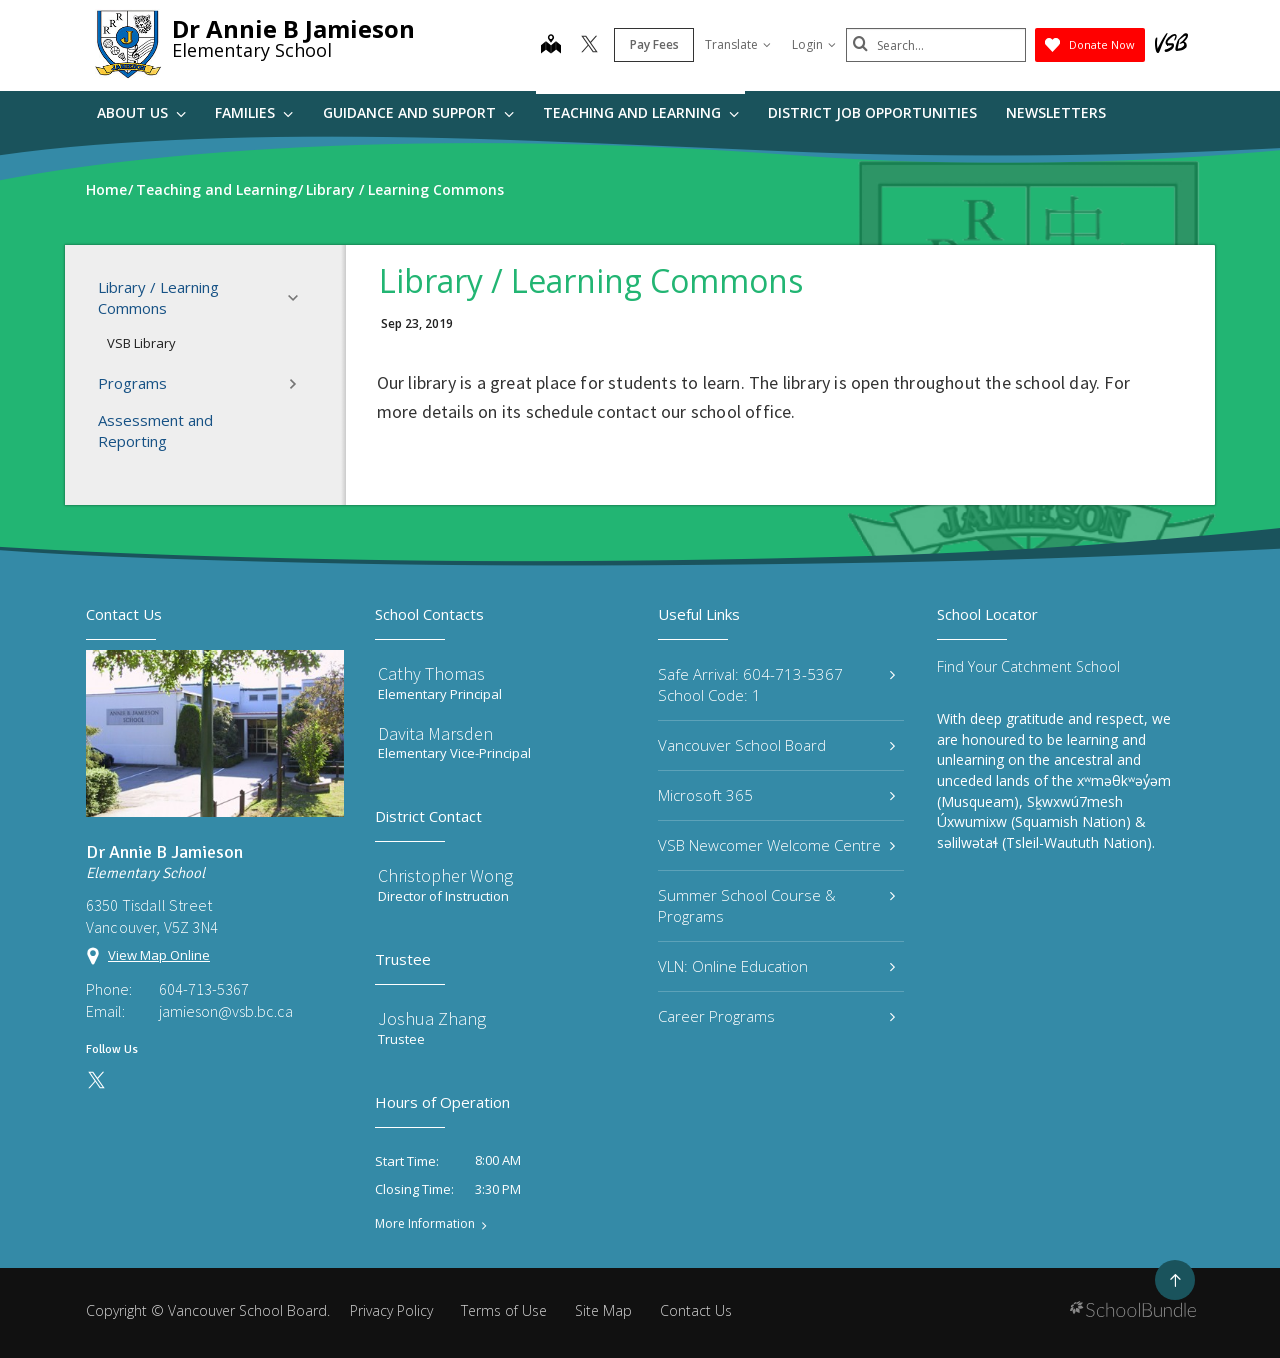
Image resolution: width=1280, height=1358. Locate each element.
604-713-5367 (204, 989)
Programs (204, 384)
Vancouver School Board (776, 745)
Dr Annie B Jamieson (293, 28)
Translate (738, 44)
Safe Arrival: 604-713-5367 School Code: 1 (776, 684)
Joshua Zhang (432, 1018)
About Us (141, 112)
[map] (551, 46)
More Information (425, 1224)
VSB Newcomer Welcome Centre (776, 845)
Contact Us (696, 1310)
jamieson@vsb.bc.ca (226, 1011)
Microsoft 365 (776, 795)
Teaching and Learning (641, 112)
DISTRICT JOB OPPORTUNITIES (872, 112)
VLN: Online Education (776, 966)
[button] (299, 298)
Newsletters (1056, 112)
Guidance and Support (418, 112)
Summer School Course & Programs (776, 905)
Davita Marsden (435, 733)
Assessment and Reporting (155, 430)
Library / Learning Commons (204, 297)
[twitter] (589, 46)
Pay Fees (654, 44)
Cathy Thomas (431, 673)
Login (814, 44)
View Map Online (159, 955)
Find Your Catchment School (1028, 666)
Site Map (603, 1310)
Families (254, 112)
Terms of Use (504, 1310)
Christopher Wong (445, 875)
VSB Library (141, 343)
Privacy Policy (391, 1310)
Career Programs (776, 1016)
